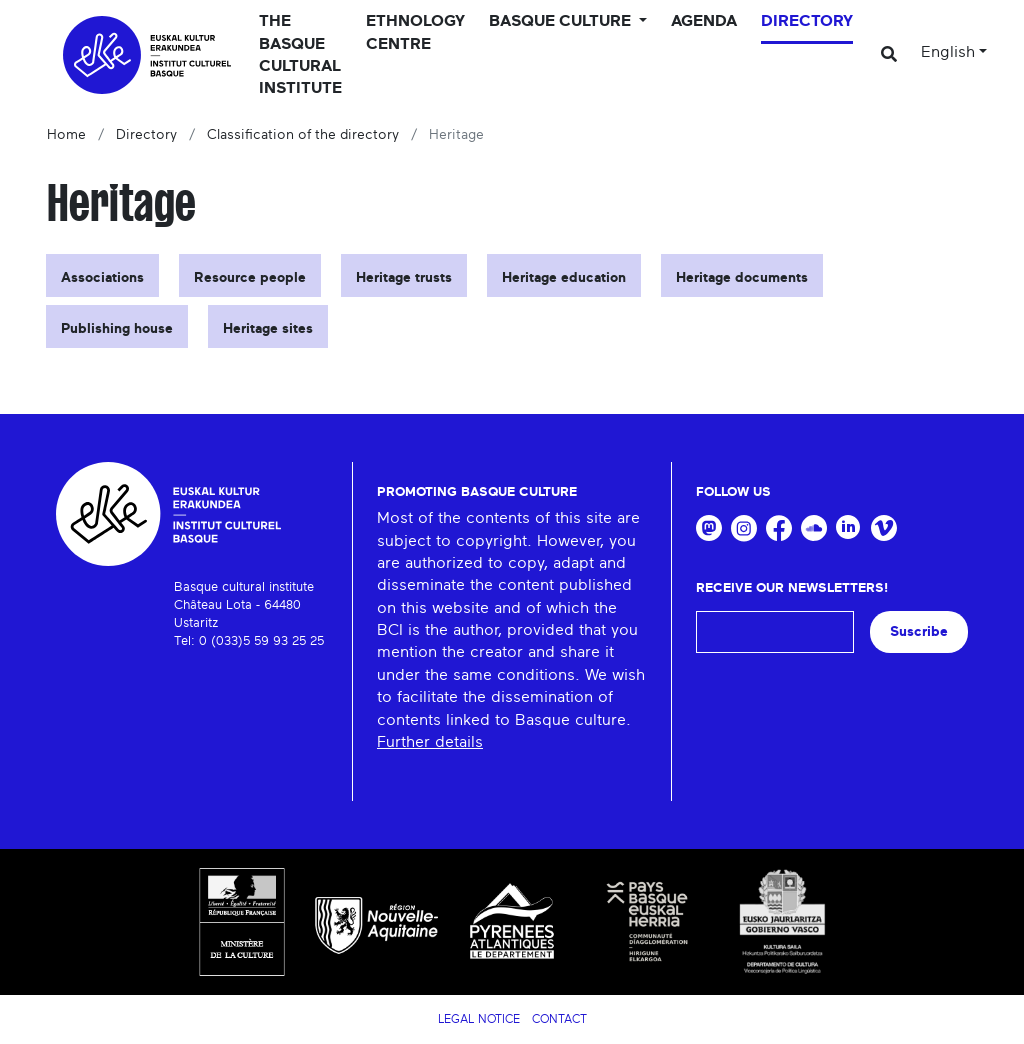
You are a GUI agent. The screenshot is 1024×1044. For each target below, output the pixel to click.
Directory (807, 21)
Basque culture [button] (562, 21)
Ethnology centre (415, 32)
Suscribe (919, 631)
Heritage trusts (404, 278)
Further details (430, 742)
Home (66, 135)
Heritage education (564, 278)
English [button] (948, 52)
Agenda (704, 21)
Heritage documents (742, 278)
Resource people (250, 278)
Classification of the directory (303, 135)
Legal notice (479, 1019)
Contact (559, 1019)
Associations (102, 278)
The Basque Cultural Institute (300, 54)
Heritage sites (268, 329)
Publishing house (117, 329)
